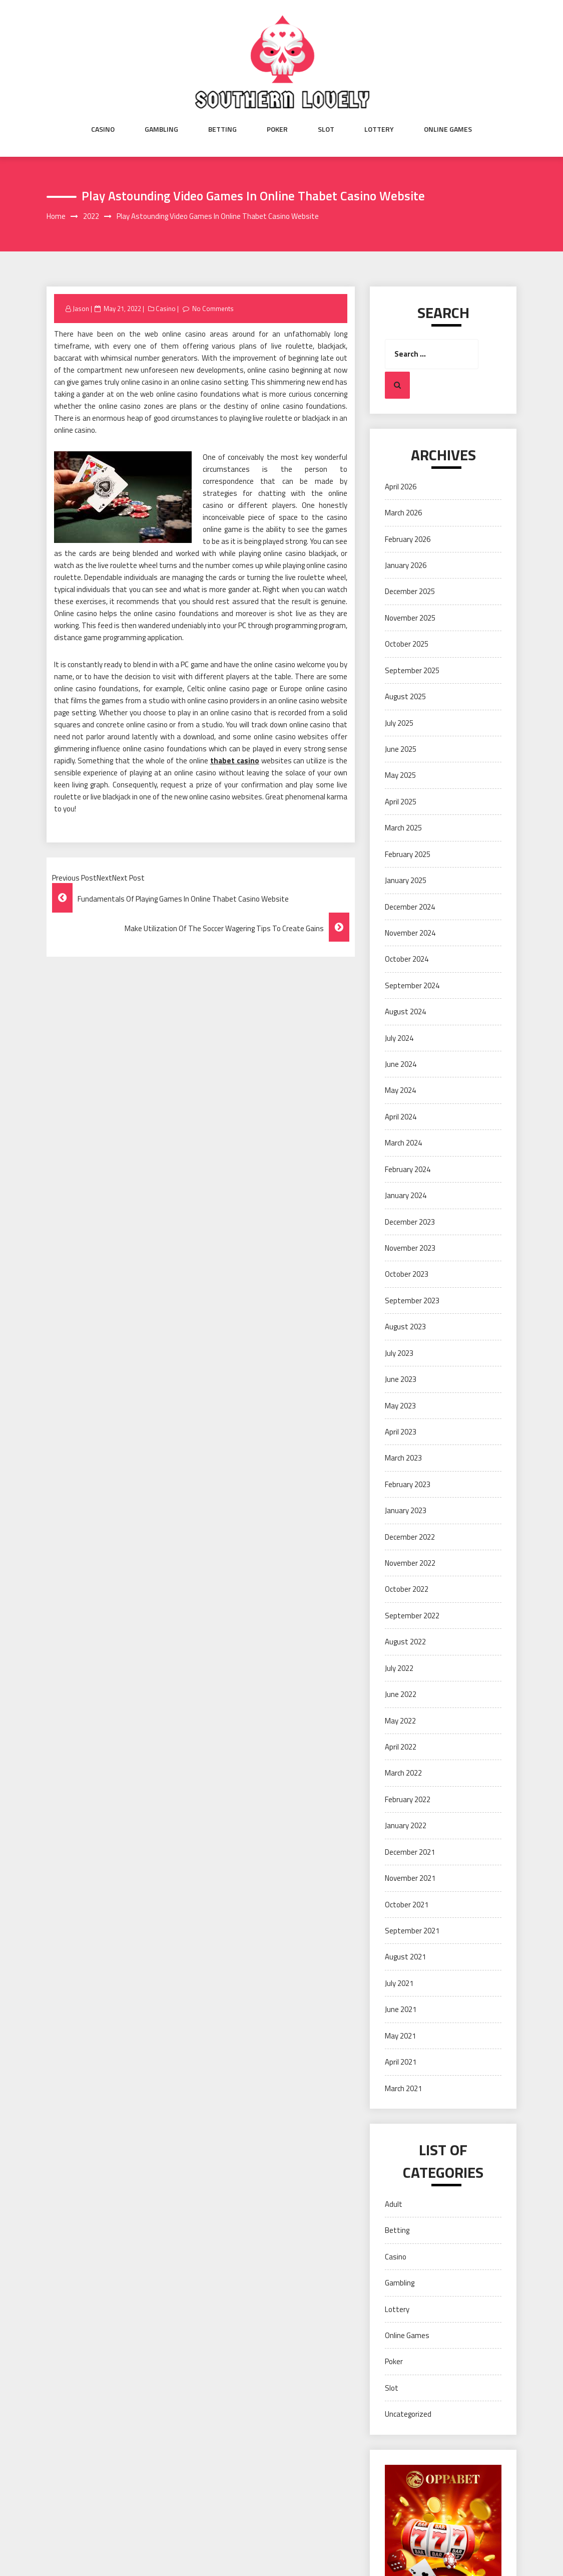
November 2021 (410, 1878)
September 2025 (412, 670)
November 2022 (410, 1563)
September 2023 (412, 1300)
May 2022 (400, 1721)
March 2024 (403, 1143)
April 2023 (400, 1432)
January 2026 (405, 565)
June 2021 (400, 2009)
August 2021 (405, 1956)
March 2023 (403, 1458)
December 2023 (410, 1222)
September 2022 (412, 1615)
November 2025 (410, 618)
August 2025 (405, 696)
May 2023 (400, 1405)
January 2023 (405, 1510)
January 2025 (405, 880)
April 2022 (400, 1747)
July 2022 (399, 1668)
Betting (222, 129)
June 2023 (400, 1379)
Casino (103, 129)
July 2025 (399, 723)
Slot (326, 129)
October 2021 (406, 1904)
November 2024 (410, 933)
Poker (277, 129)
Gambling (161, 129)
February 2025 (407, 854)
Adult (393, 2204)
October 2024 (406, 959)
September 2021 (412, 1930)
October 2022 (406, 1589)
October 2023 (406, 1274)
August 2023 (405, 1326)
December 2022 (410, 1537)
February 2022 (407, 1799)
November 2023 (410, 1248)
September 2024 (412, 985)
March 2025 (403, 827)
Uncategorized (408, 2414)
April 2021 (400, 2062)
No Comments (213, 309)
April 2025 (400, 801)
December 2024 (410, 907)
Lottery (379, 129)
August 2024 (405, 1011)
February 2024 (407, 1169)
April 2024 (400, 1116)
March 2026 (403, 512)
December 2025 (410, 591)
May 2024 (400, 1090)
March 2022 (403, 1773)
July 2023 (399, 1353)
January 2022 (405, 1825)
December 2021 (410, 1852)
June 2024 (400, 1064)
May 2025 (400, 775)
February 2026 (407, 539)
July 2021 (399, 1983)
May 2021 (400, 2036)
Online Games (448, 129)
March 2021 (403, 2088)
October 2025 (406, 644)
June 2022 (400, 1694)
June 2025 (400, 749)
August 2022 (405, 1641)
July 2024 (399, 1038)
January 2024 (405, 1195)
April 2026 (400, 486)
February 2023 (407, 1484)
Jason (81, 309)
